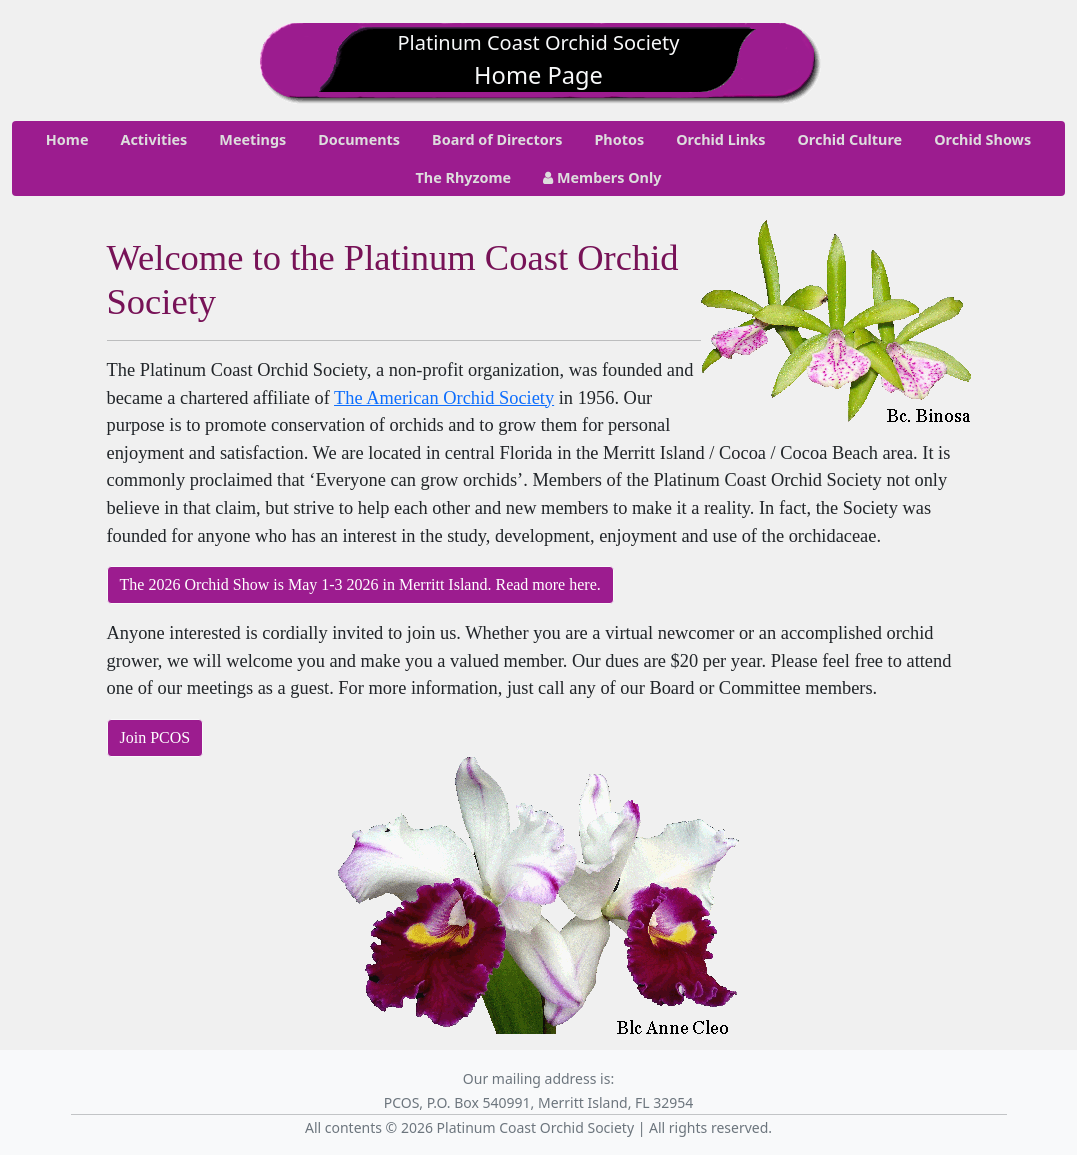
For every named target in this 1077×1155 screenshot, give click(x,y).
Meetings (252, 139)
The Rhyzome (464, 177)
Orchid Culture (849, 139)
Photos (619, 139)
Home (67, 139)
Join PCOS (155, 737)
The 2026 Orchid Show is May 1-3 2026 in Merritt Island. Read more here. (360, 584)
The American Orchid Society (444, 398)
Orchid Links (720, 139)
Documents (359, 139)
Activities (153, 139)
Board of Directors (497, 139)
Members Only (602, 177)
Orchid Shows (982, 139)
